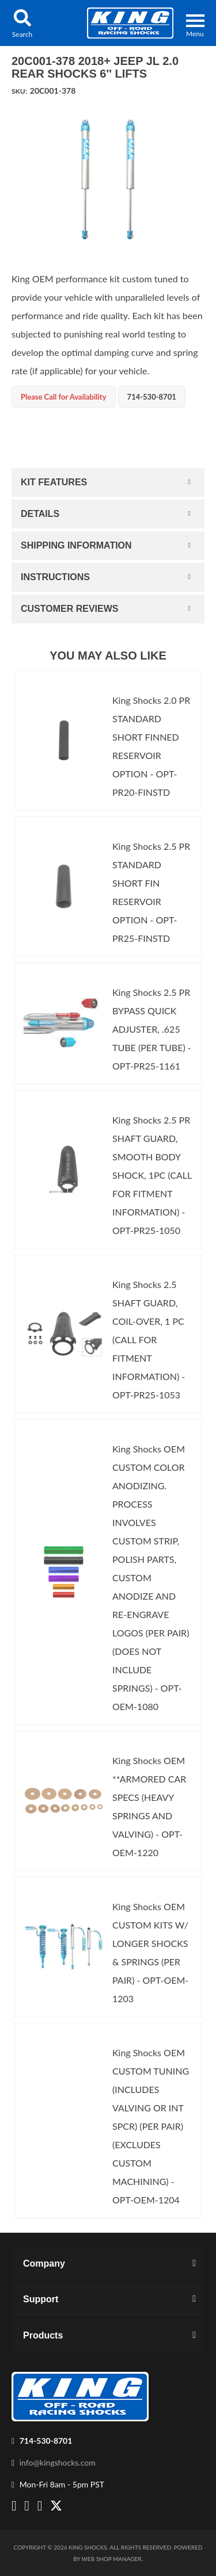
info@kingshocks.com (58, 2462)
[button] (22, 23)
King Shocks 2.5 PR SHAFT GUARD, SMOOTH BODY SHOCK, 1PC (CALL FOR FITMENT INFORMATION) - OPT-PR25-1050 (152, 1175)
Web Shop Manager (112, 2558)
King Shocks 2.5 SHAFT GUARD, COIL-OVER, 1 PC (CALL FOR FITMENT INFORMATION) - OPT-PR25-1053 (148, 1339)
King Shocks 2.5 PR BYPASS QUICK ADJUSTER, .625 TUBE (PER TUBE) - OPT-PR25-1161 (151, 1029)
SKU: (19, 91)
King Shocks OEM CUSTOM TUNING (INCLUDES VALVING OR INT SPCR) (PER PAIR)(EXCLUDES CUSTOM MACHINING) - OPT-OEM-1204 (150, 2126)
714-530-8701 (46, 2440)
